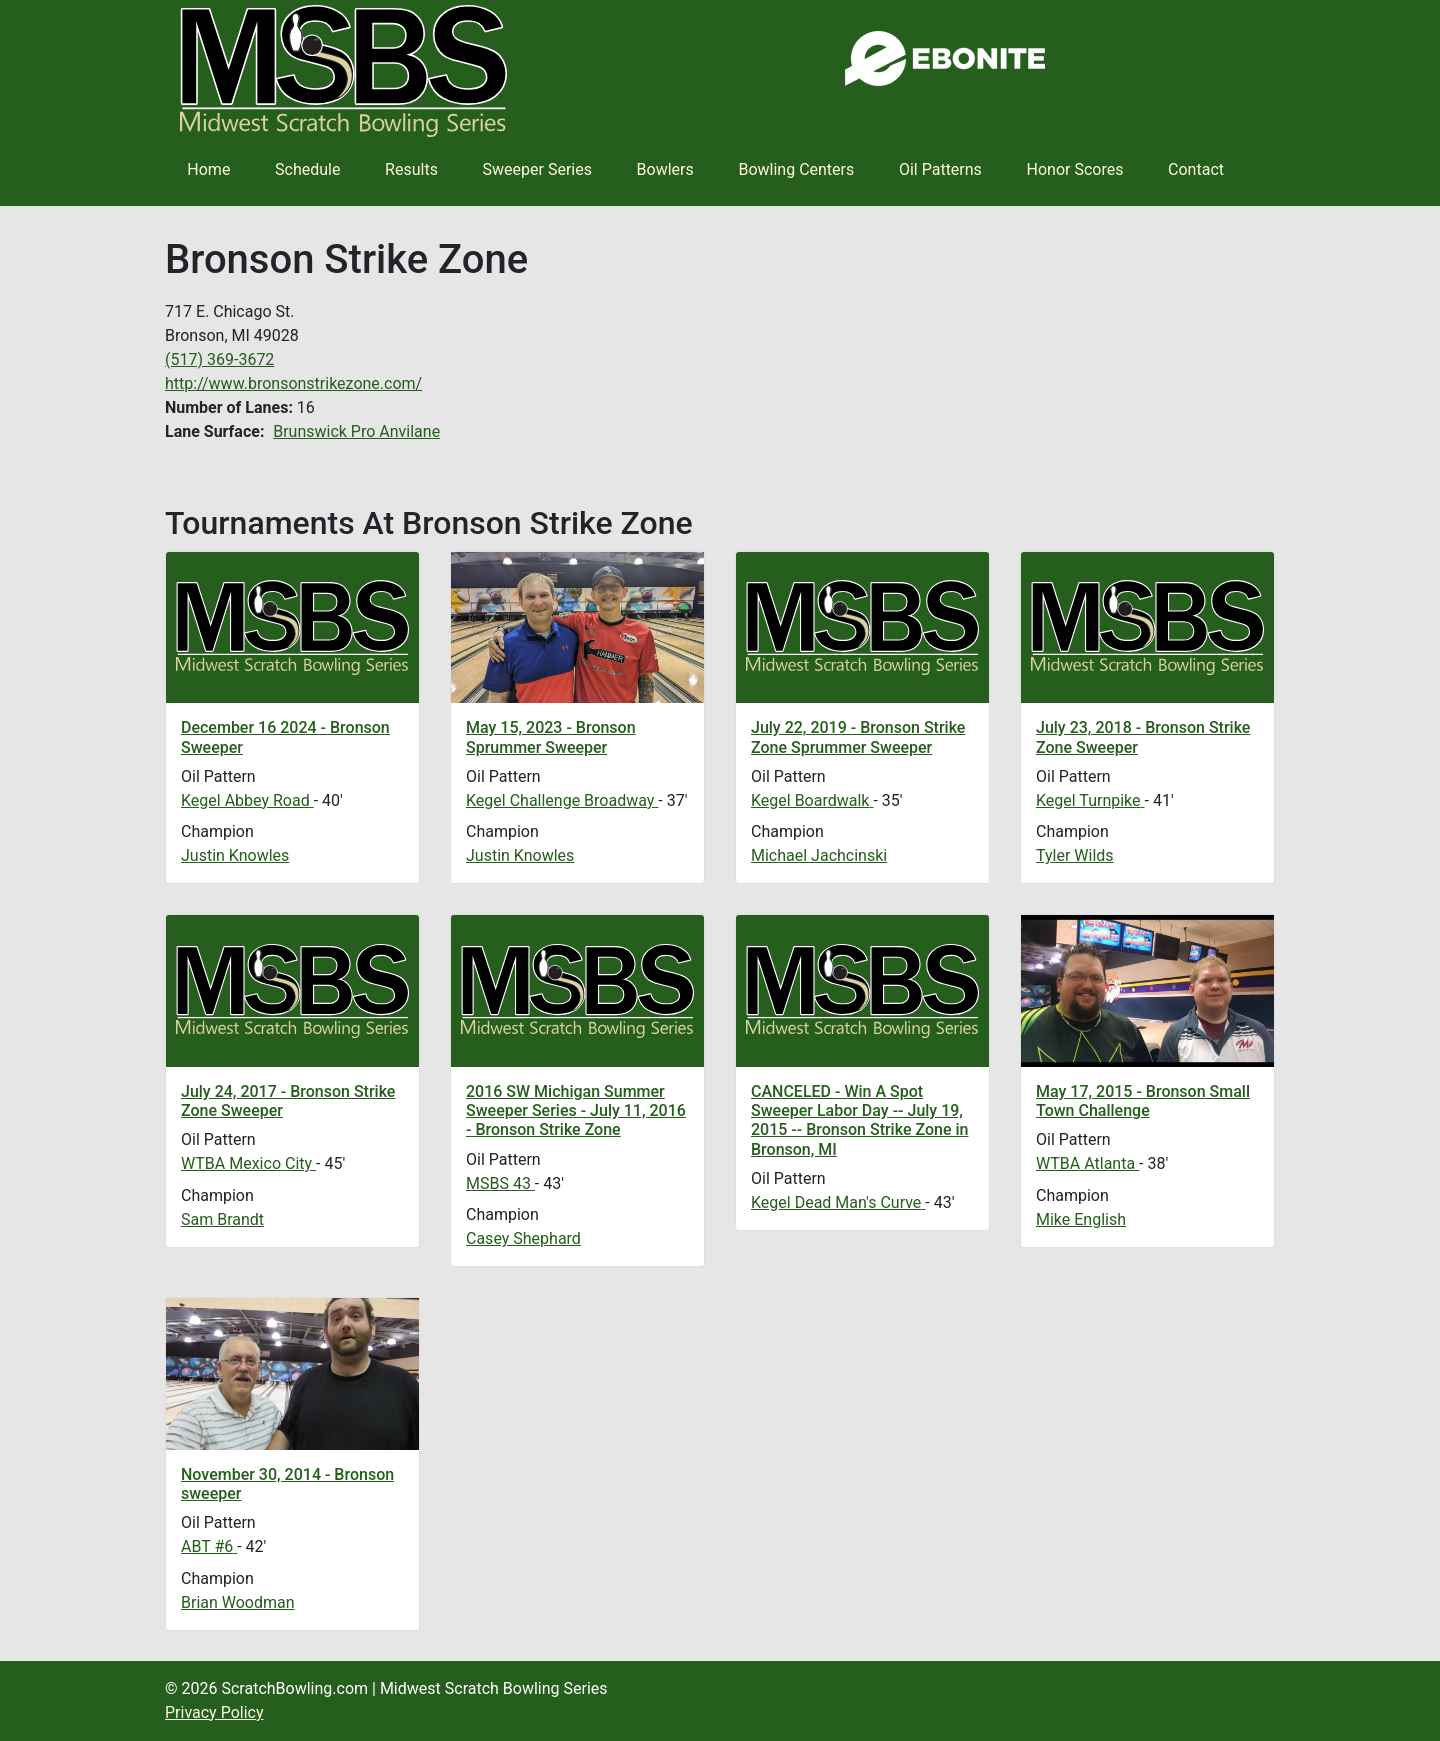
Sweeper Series (537, 169)
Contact (1196, 169)
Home (208, 169)
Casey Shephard (523, 1238)
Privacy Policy (214, 1712)
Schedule (307, 169)
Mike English (1081, 1219)
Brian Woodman (238, 1602)
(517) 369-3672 (219, 359)
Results (411, 169)
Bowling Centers (796, 169)
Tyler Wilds (1075, 855)
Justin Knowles (235, 855)
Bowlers (665, 169)
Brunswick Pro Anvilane (356, 431)
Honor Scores (1075, 169)
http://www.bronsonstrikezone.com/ (293, 383)
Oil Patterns (940, 169)
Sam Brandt (222, 1219)
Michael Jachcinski (819, 855)
